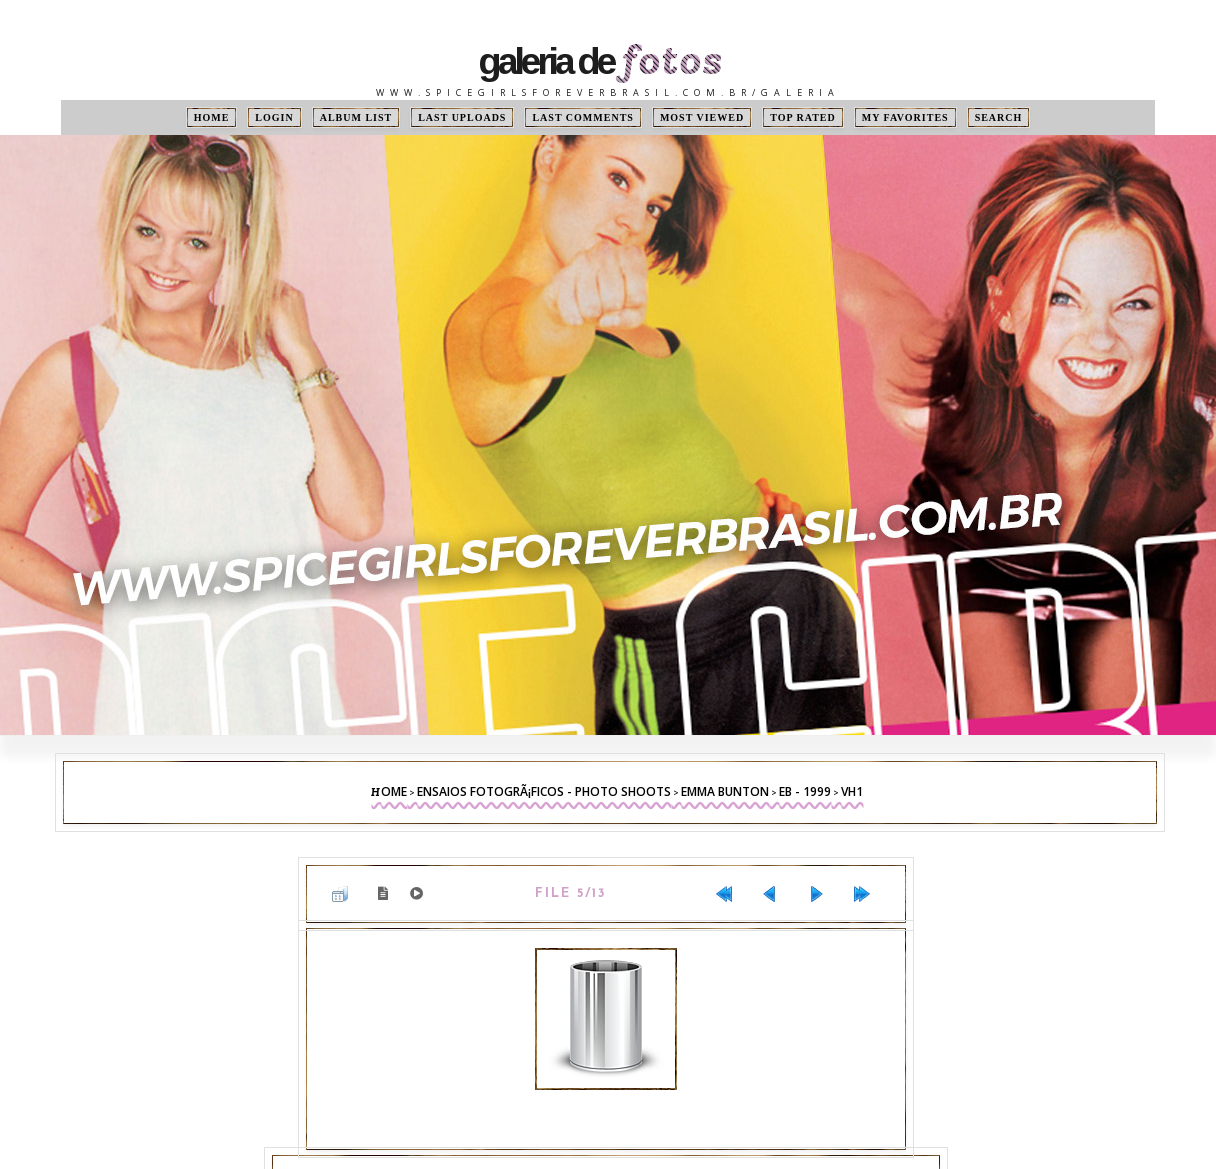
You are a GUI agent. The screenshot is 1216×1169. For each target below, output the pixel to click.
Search (999, 117)
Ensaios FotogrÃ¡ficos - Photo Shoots (544, 791)
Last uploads (462, 117)
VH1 (852, 791)
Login (274, 117)
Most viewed (702, 117)
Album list (356, 117)
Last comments (582, 117)
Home (212, 117)
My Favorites (905, 117)
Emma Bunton (725, 791)
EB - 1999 (805, 791)
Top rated (803, 117)
